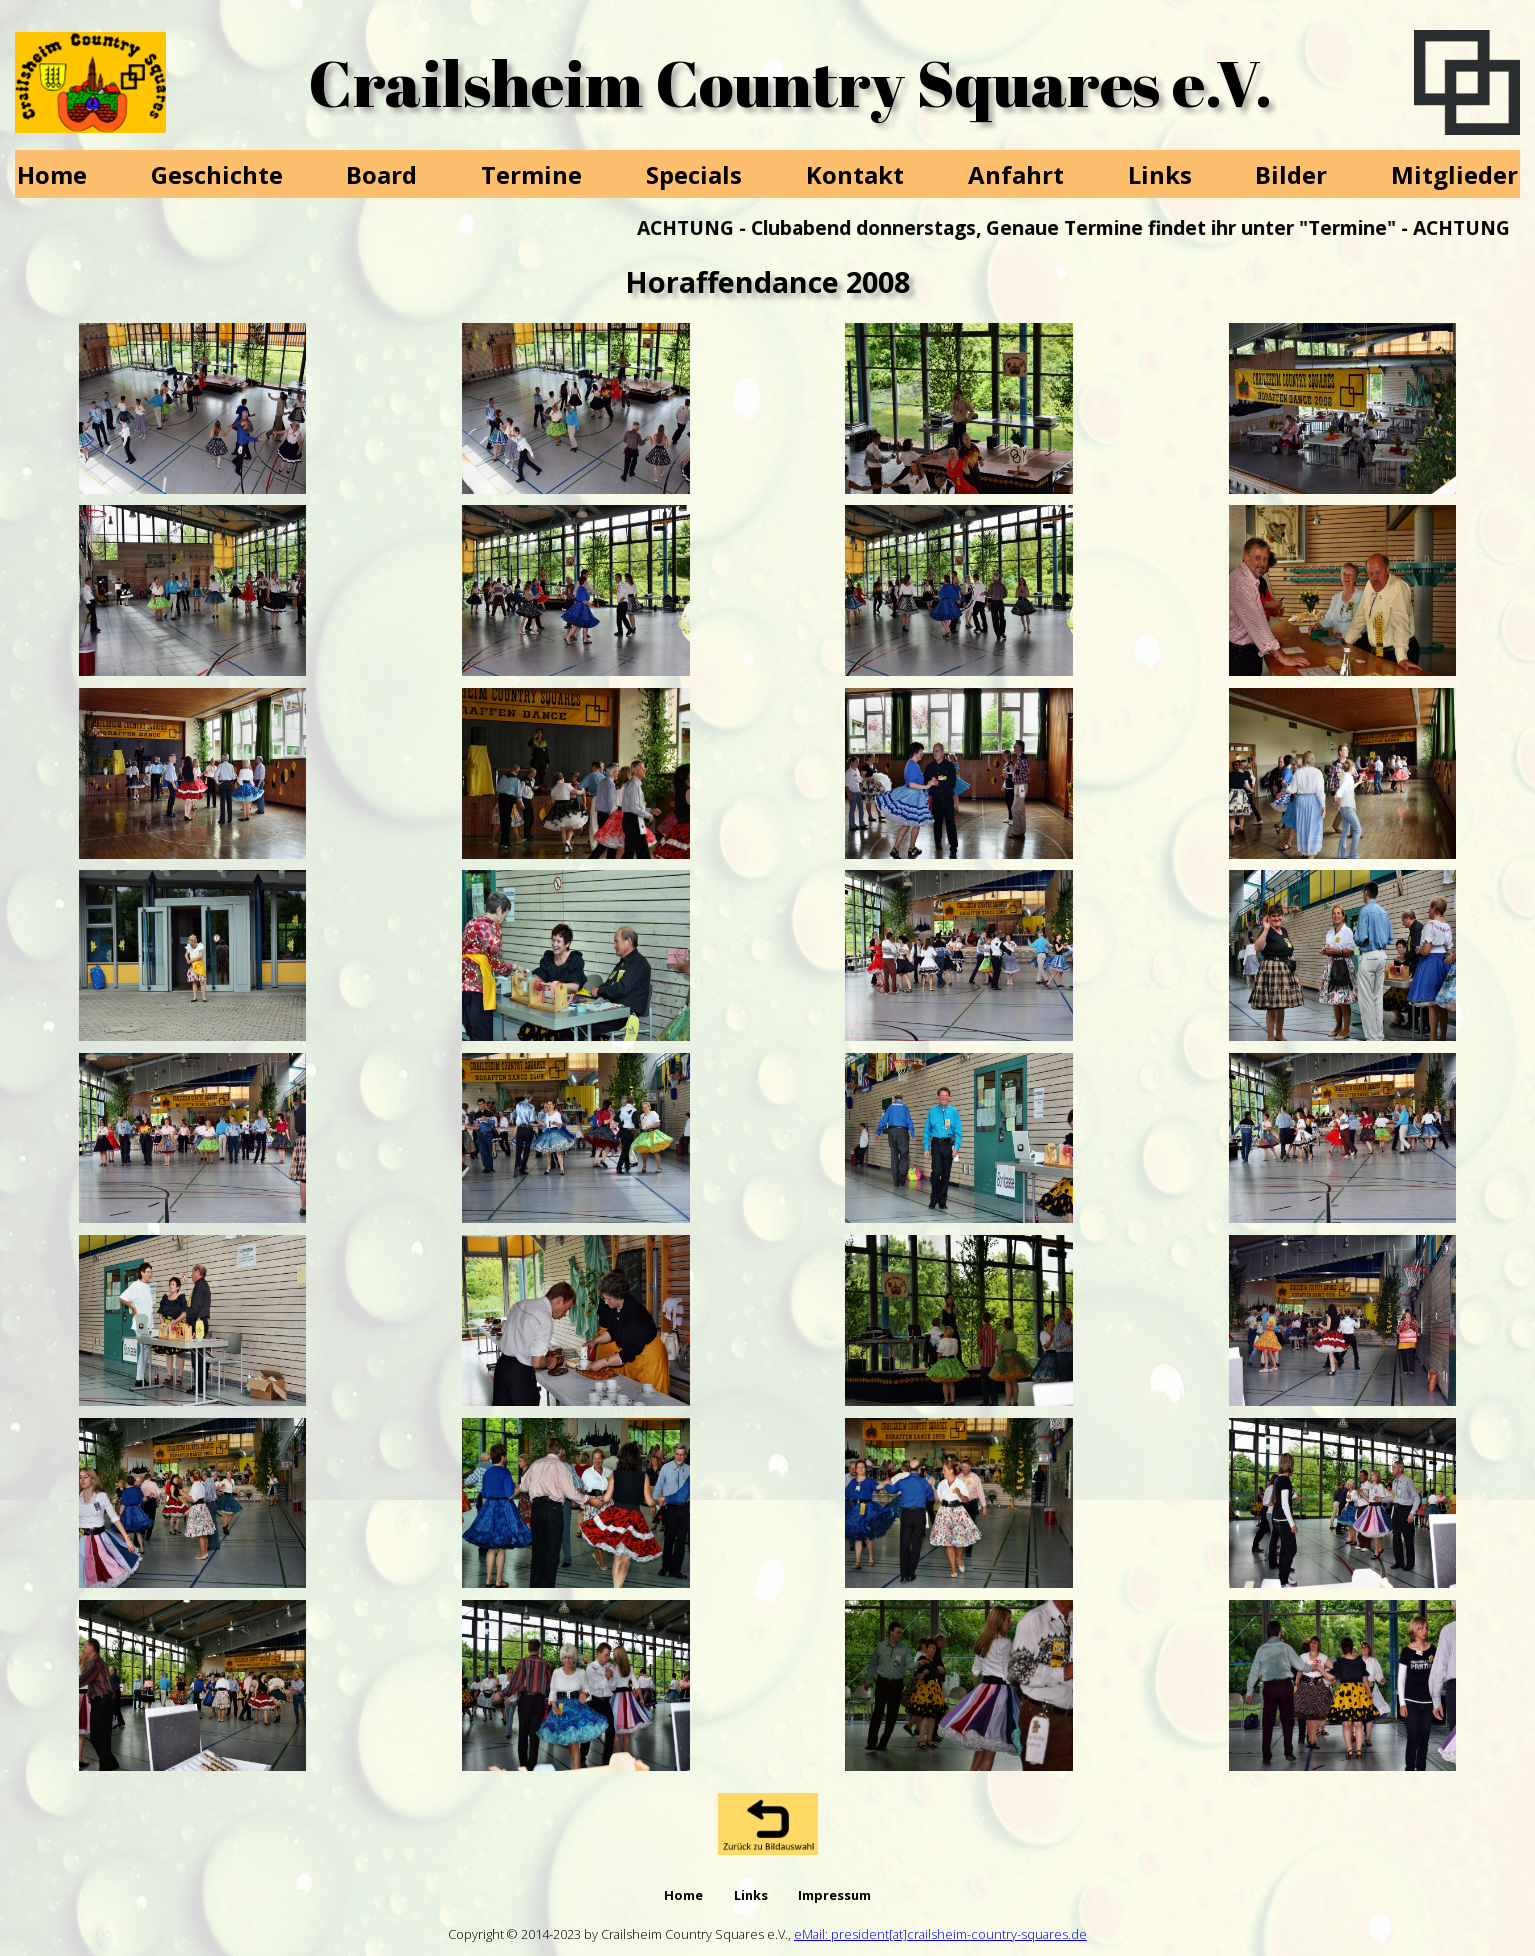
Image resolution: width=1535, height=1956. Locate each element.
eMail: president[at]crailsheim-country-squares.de (940, 1934)
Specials (694, 174)
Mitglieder (1454, 174)
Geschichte (217, 174)
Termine (531, 174)
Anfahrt (1016, 174)
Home (52, 174)
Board (381, 174)
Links (1160, 174)
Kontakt (855, 174)
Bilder (1291, 174)
